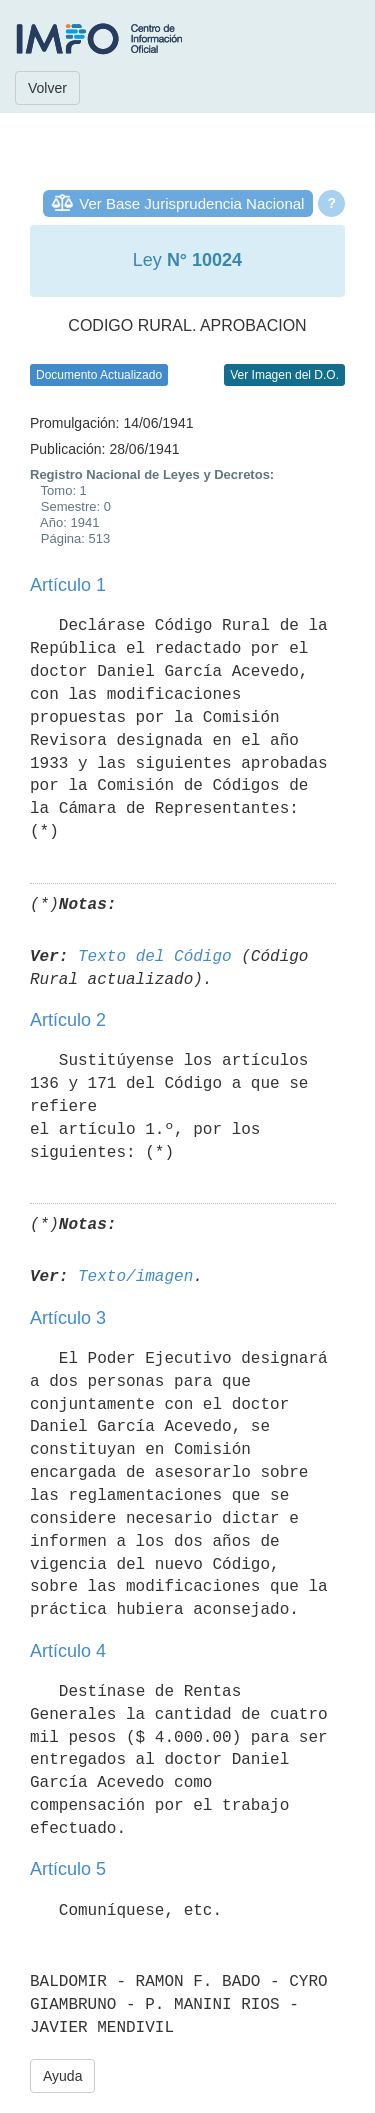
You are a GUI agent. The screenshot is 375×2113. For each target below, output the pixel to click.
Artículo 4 (68, 1651)
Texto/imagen (135, 1277)
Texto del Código (155, 957)
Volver (47, 88)
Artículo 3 (68, 1318)
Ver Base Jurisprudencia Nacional (191, 203)
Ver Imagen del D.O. (284, 375)
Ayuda (62, 2076)
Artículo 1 (68, 585)
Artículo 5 (68, 1869)
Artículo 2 (68, 1020)
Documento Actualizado (99, 375)
